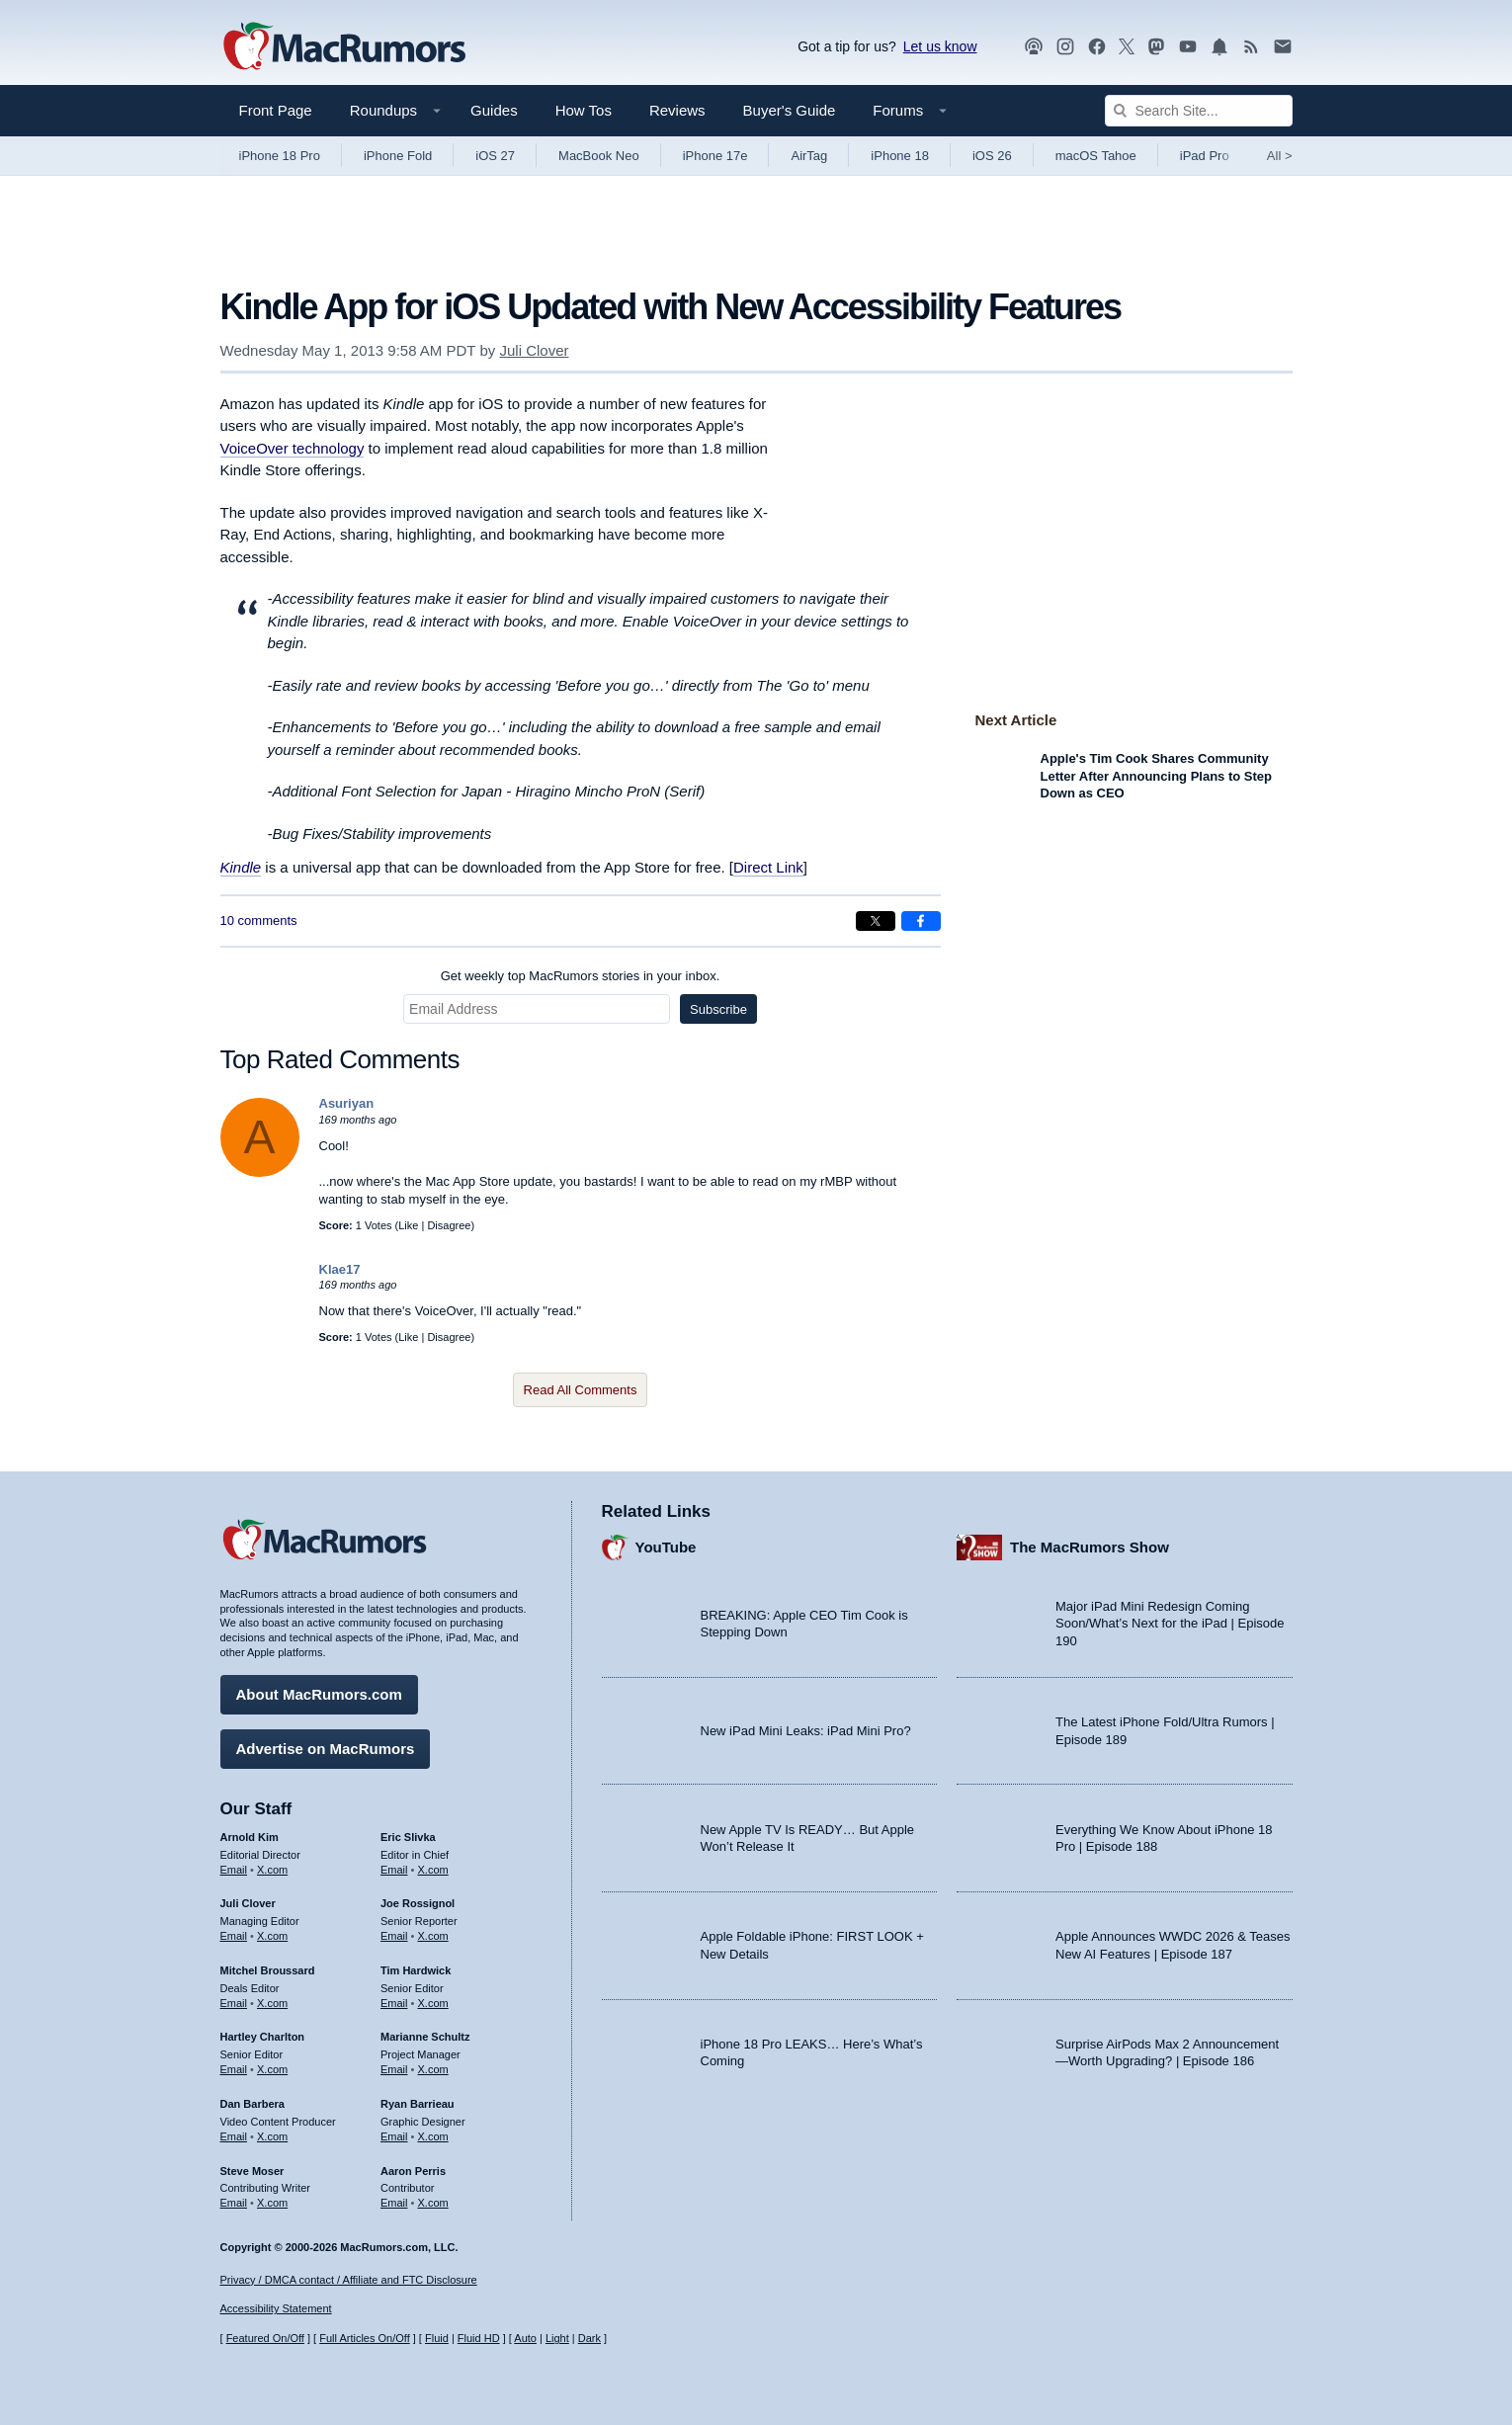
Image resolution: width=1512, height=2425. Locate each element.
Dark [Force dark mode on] (589, 2338)
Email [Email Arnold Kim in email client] (234, 1865)
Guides (494, 110)
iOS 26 (992, 155)
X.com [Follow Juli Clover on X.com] (272, 1931)
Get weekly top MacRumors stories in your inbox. (580, 975)
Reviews (677, 110)
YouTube (666, 1542)
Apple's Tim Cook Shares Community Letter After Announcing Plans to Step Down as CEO (1157, 775)
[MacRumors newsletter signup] (1283, 47)
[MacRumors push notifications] (1219, 47)
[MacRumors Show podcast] (1034, 47)
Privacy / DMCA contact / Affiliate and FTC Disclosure (348, 2280)
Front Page (275, 110)
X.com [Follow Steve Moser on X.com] (272, 2198)
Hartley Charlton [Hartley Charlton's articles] (262, 2032)
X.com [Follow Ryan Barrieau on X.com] (433, 2131)
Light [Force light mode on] (557, 2338)
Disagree (448, 1225)
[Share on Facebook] (921, 921)
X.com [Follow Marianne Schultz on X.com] (433, 2064)
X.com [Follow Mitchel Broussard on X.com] (272, 1998)
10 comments (258, 920)
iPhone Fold (398, 155)
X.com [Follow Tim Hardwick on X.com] (433, 1998)
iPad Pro (1204, 155)
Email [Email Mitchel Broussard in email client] (234, 1998)
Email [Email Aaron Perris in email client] (394, 2198)
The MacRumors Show (1089, 1542)
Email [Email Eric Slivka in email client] (394, 1865)
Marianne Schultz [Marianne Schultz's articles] (424, 2032)
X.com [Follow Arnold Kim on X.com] (272, 1865)
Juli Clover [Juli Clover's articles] (248, 1898)
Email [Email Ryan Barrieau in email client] (394, 2131)
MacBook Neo (598, 155)
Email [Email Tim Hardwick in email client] (394, 1998)
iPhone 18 (900, 155)
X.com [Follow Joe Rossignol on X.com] (433, 1931)
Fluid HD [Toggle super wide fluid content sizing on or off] (479, 2338)
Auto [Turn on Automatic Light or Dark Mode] (525, 2338)
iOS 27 (495, 155)
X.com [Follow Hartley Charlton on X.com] (272, 2064)
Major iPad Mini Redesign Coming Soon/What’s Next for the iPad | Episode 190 (1170, 1618)
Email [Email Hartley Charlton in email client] (234, 2064)
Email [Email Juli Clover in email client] (234, 1931)
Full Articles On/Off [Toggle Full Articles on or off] (364, 2338)
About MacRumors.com (319, 1689)
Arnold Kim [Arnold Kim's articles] (249, 1832)
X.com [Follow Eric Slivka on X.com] (433, 1865)
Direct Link (768, 867)
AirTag (809, 155)
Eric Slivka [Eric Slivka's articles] (408, 1832)
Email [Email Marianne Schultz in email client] (394, 2064)
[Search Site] (1199, 110)
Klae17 (340, 1269)
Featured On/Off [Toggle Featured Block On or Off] (265, 2338)
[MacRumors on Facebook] (1097, 47)
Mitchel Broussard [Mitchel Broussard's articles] (267, 1965)
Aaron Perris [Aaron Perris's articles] (413, 2166)
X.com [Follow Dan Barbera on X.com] (272, 2131)
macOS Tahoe (1095, 155)
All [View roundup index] (1280, 155)
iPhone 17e (715, 155)
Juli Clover (533, 350)
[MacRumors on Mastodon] (1156, 47)
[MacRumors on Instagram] (1065, 47)
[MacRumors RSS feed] (1251, 47)
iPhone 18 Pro (279, 155)
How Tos (583, 110)
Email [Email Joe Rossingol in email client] (394, 1931)
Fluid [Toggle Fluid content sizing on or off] (437, 2338)
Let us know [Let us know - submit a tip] (940, 46)
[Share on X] (875, 921)
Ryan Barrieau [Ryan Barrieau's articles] (417, 2099)
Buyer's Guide (789, 110)
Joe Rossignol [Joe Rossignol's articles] (417, 1898)
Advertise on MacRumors (325, 1743)
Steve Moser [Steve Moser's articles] (252, 2166)
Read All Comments (580, 1389)
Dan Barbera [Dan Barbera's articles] (252, 2099)
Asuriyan (347, 1103)
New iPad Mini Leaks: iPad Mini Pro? (806, 1725)
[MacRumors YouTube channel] (1188, 47)
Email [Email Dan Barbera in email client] (234, 2131)
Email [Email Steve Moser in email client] (234, 2198)
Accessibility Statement (276, 2309)
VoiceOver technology (292, 448)
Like (408, 1225)
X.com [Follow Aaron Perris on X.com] (433, 2198)
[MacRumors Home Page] (343, 47)
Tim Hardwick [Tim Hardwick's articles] (415, 1965)
